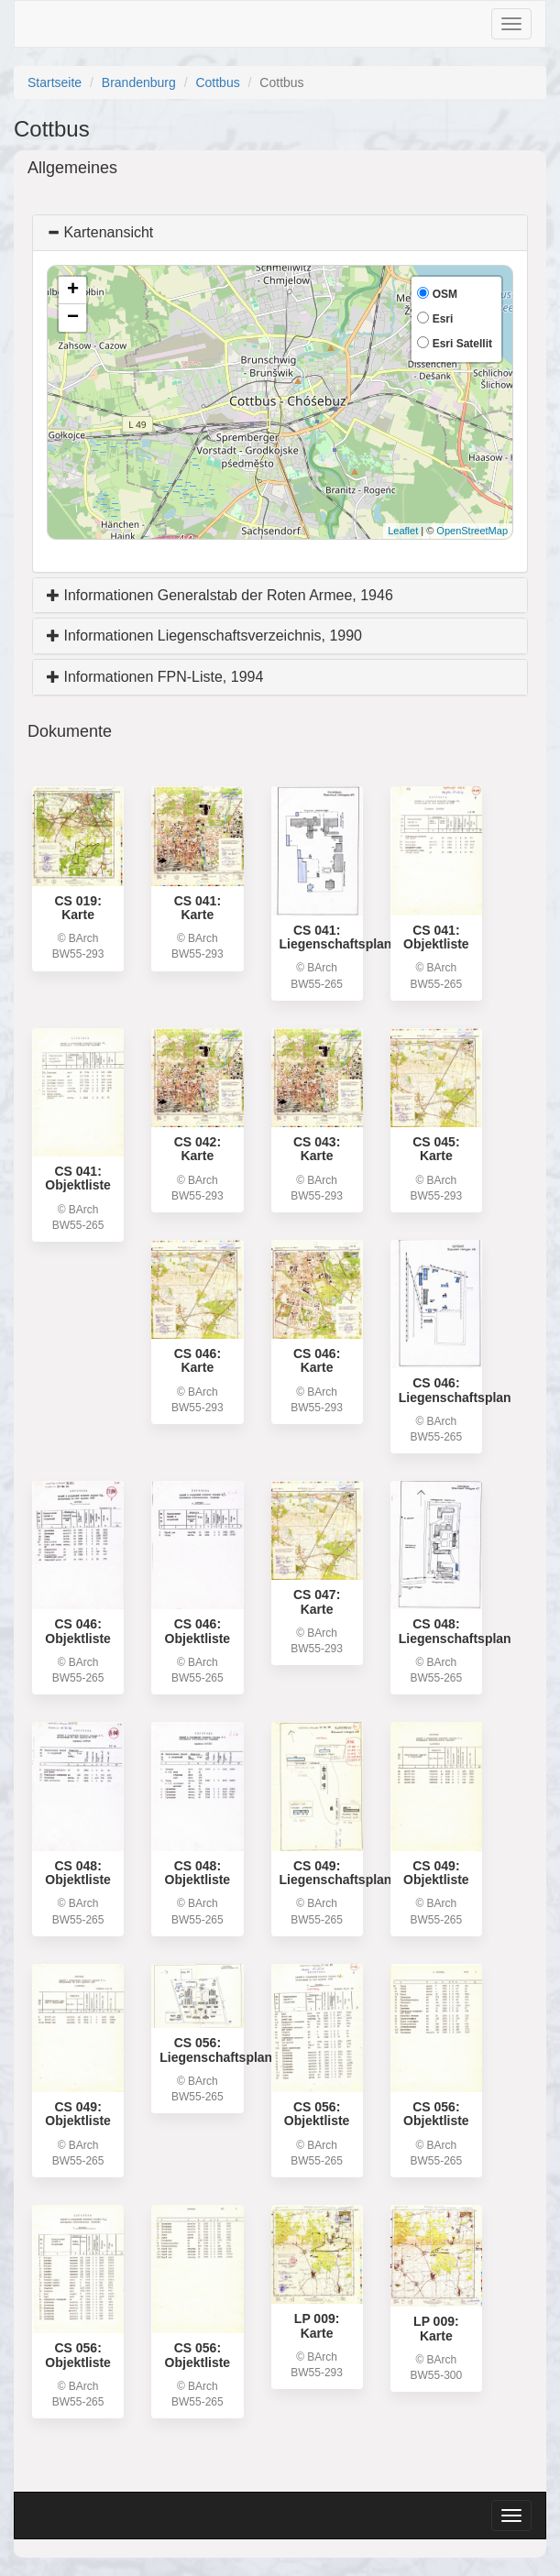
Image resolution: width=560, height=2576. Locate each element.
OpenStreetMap (472, 530)
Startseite (54, 82)
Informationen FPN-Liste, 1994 (155, 677)
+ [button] (73, 290)
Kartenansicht (100, 232)
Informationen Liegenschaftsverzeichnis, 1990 (204, 635)
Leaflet (403, 530)
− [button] (73, 318)
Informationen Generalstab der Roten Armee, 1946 (220, 595)
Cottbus (217, 82)
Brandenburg (139, 82)
